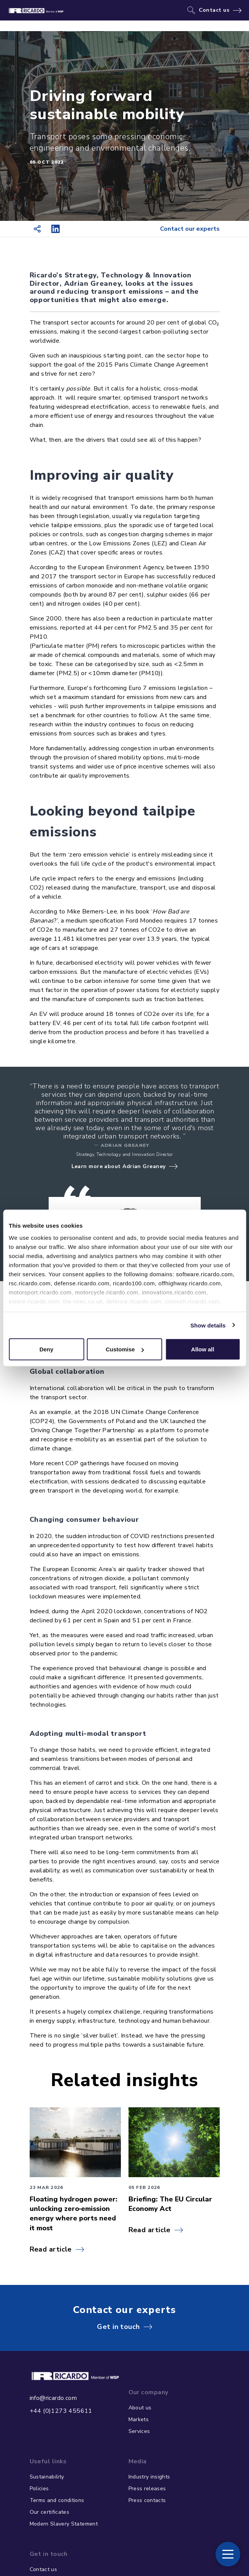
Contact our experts (190, 229)
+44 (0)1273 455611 (61, 2411)
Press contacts (147, 2500)
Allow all (202, 1349)
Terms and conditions (57, 2500)
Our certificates (50, 2512)
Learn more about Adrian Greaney (118, 1166)
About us (140, 2407)
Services (139, 2431)
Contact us (214, 10)
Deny (47, 1349)
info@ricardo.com (53, 2398)
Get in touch (118, 2326)
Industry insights (149, 2476)
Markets (138, 2419)
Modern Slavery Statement (64, 2523)
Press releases (147, 2488)
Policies (39, 2488)
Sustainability (47, 2476)
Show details (208, 1325)
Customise (125, 1349)
